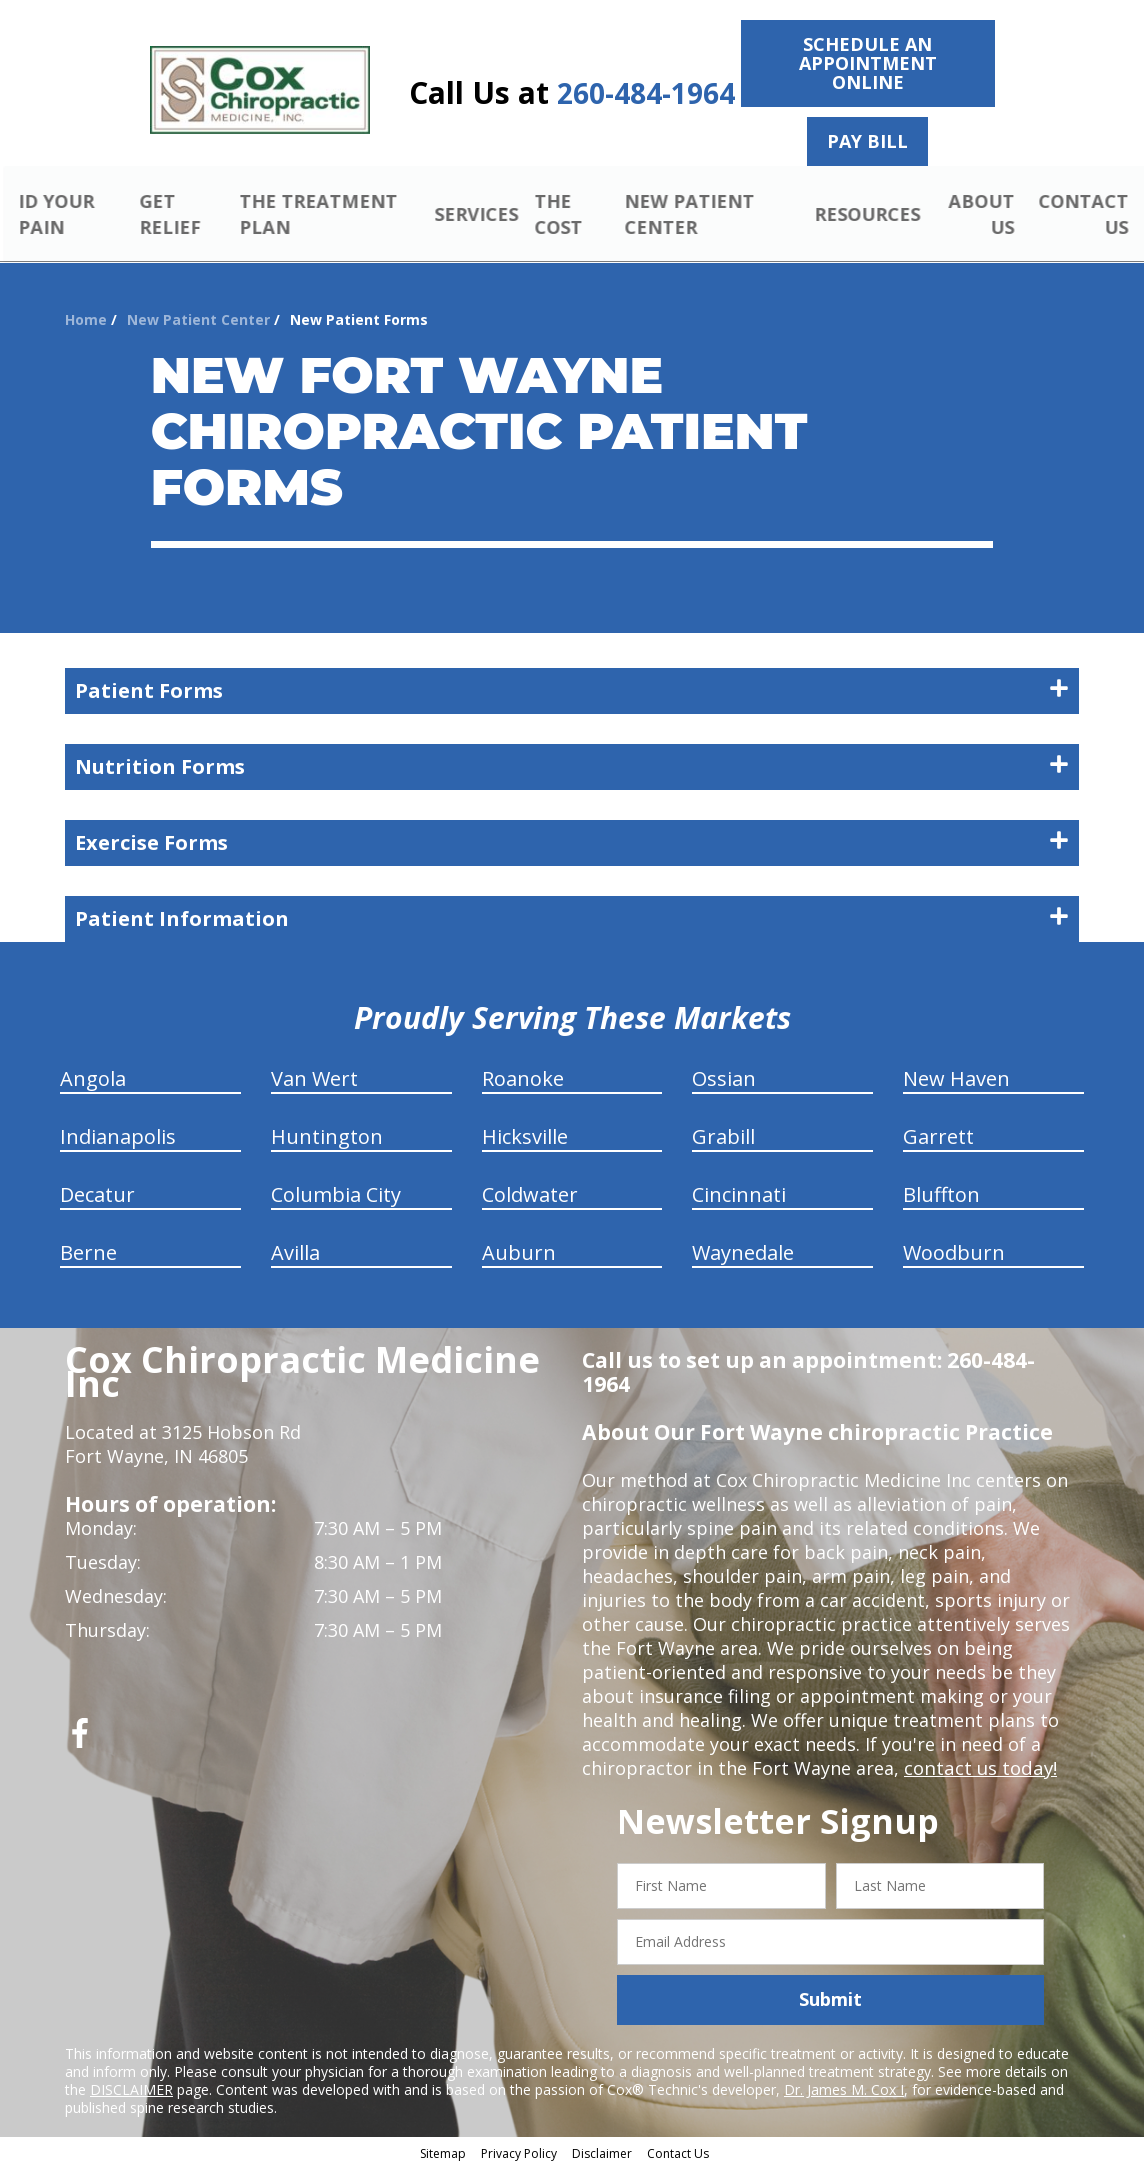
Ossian (724, 1081)
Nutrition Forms (572, 769)
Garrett (938, 1139)
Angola (93, 1081)
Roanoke (523, 1081)
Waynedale (743, 1255)
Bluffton (941, 1197)
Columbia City (336, 1197)
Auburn (519, 1255)
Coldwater (530, 1197)
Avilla (295, 1255)
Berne (88, 1255)
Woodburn (954, 1255)
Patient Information (572, 921)
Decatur (97, 1197)
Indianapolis (118, 1139)
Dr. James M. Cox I (844, 2091)
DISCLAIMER (131, 2091)
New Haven (956, 1081)
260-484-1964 (646, 92)
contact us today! (978, 1771)
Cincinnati (739, 1197)
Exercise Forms (572, 845)
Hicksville (525, 1139)
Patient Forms (572, 693)
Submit (830, 2002)
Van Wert (314, 1081)
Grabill (723, 1139)
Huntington (327, 1139)
